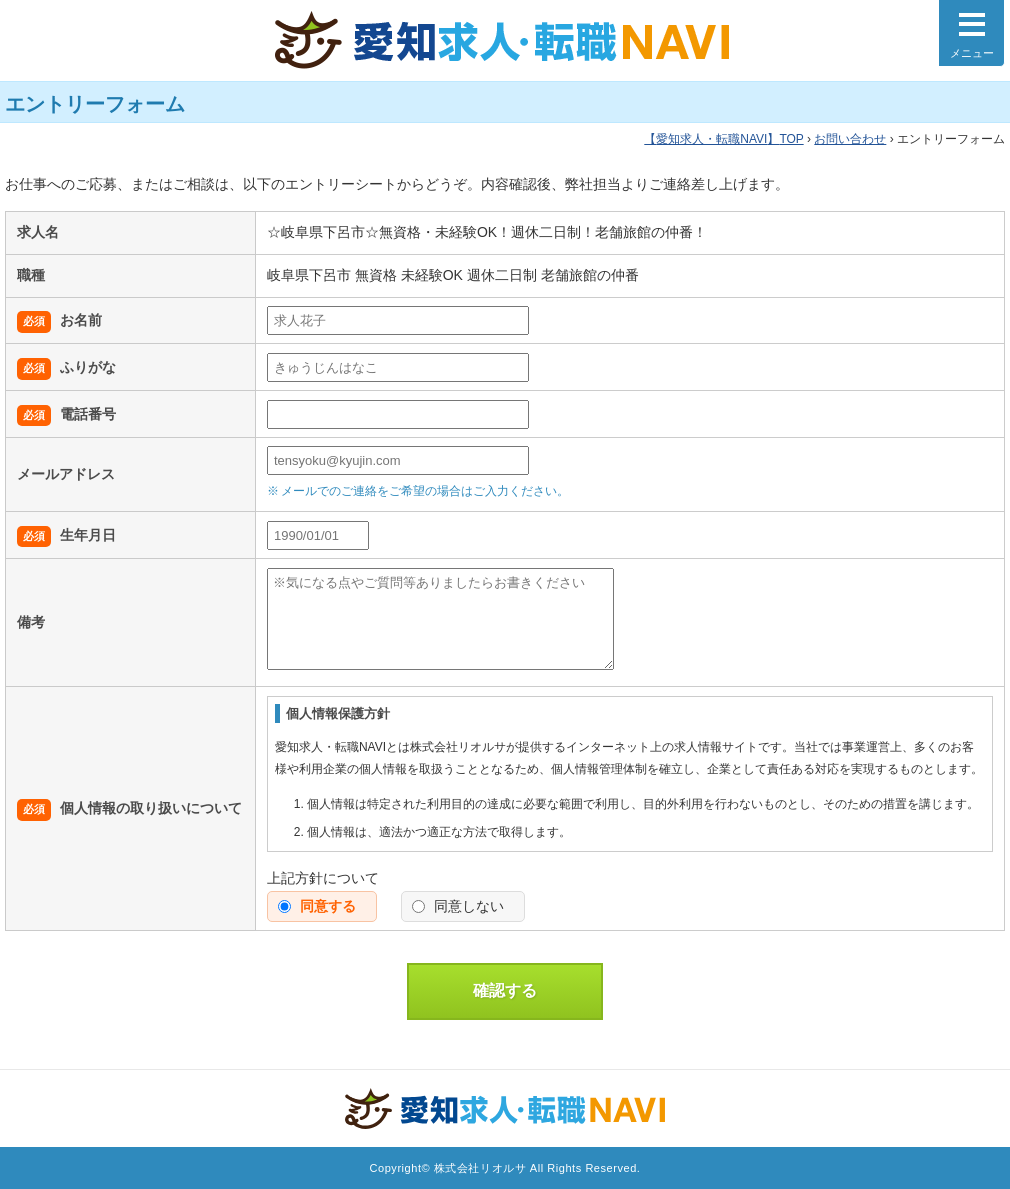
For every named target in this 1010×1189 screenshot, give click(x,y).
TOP (723, 139)
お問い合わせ (850, 139)
